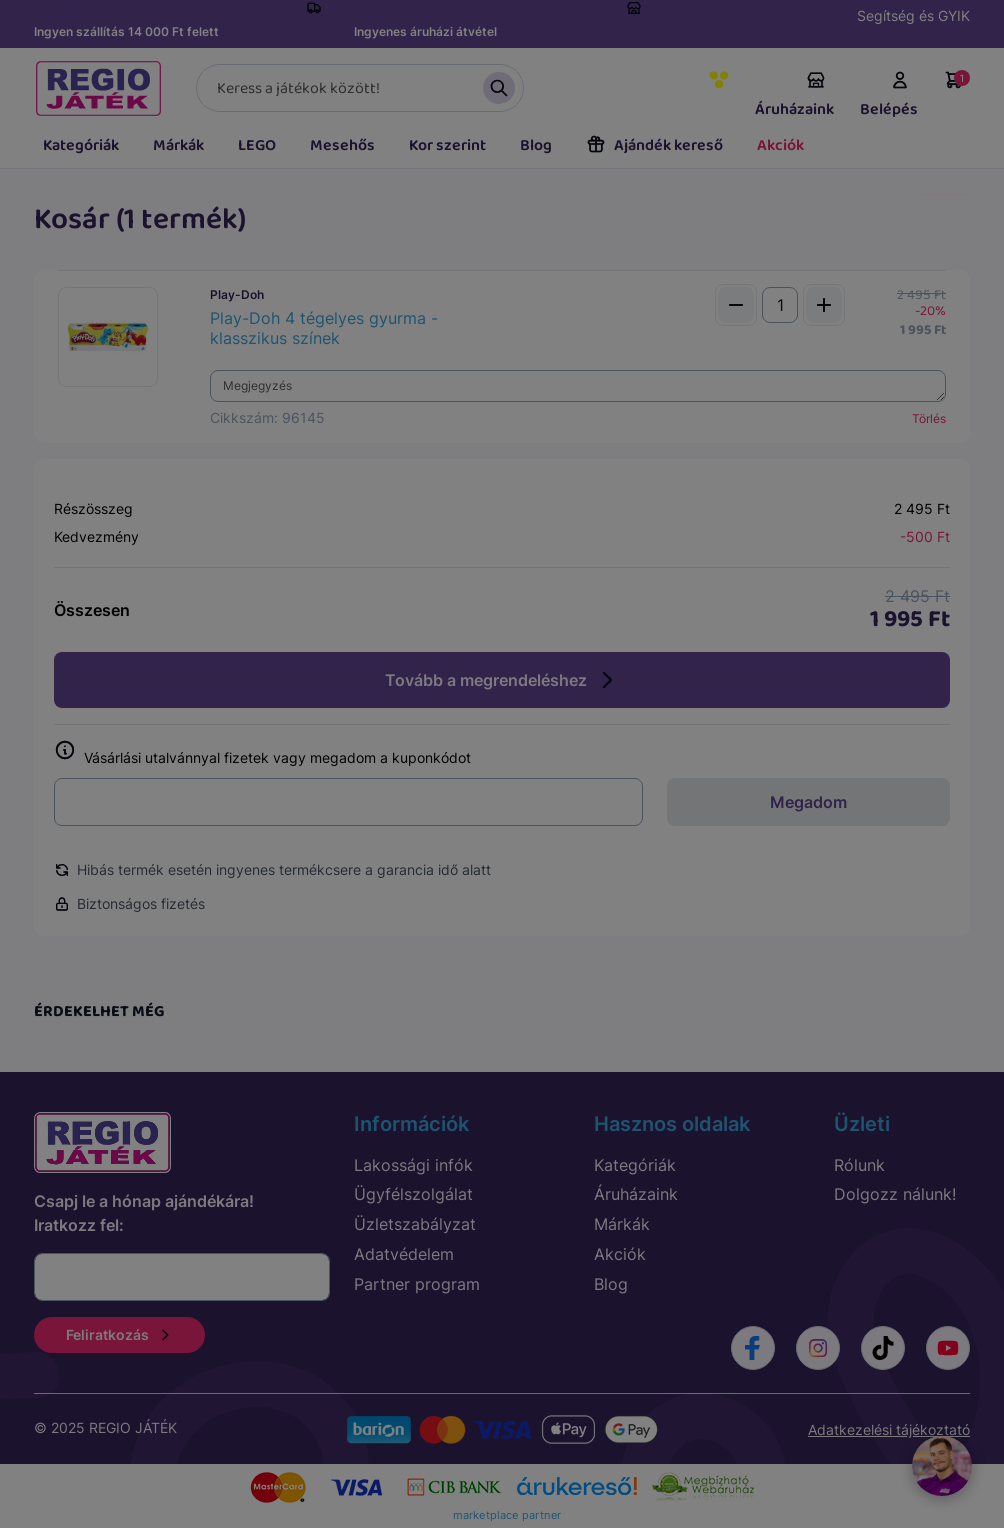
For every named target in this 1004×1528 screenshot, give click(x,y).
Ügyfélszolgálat (413, 1194)
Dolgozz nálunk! (895, 1194)
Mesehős (342, 145)
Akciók (780, 145)
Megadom (808, 802)
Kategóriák (81, 145)
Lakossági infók (413, 1165)
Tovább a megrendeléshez (502, 680)
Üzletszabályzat (415, 1224)
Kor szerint (447, 145)
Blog (536, 145)
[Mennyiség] (780, 305)
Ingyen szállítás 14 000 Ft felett (126, 31)
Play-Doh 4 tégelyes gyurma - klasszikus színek (324, 328)
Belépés (889, 96)
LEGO (257, 145)
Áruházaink (794, 96)
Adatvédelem (404, 1254)
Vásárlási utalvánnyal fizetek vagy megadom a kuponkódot (262, 753)
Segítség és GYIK (913, 15)
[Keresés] (360, 88)
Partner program (417, 1284)
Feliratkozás (119, 1334)
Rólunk (859, 1165)
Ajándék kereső (654, 145)
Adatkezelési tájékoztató (889, 1429)
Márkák (178, 145)
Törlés (929, 418)
